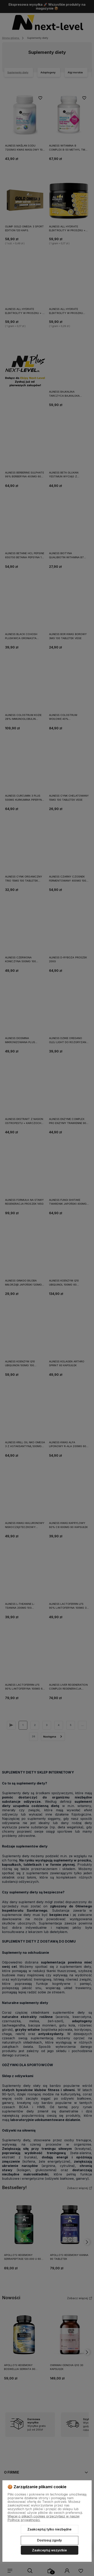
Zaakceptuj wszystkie (49, 2550)
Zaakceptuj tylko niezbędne (49, 2529)
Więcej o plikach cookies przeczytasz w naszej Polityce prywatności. (43, 2518)
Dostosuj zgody (49, 2540)
